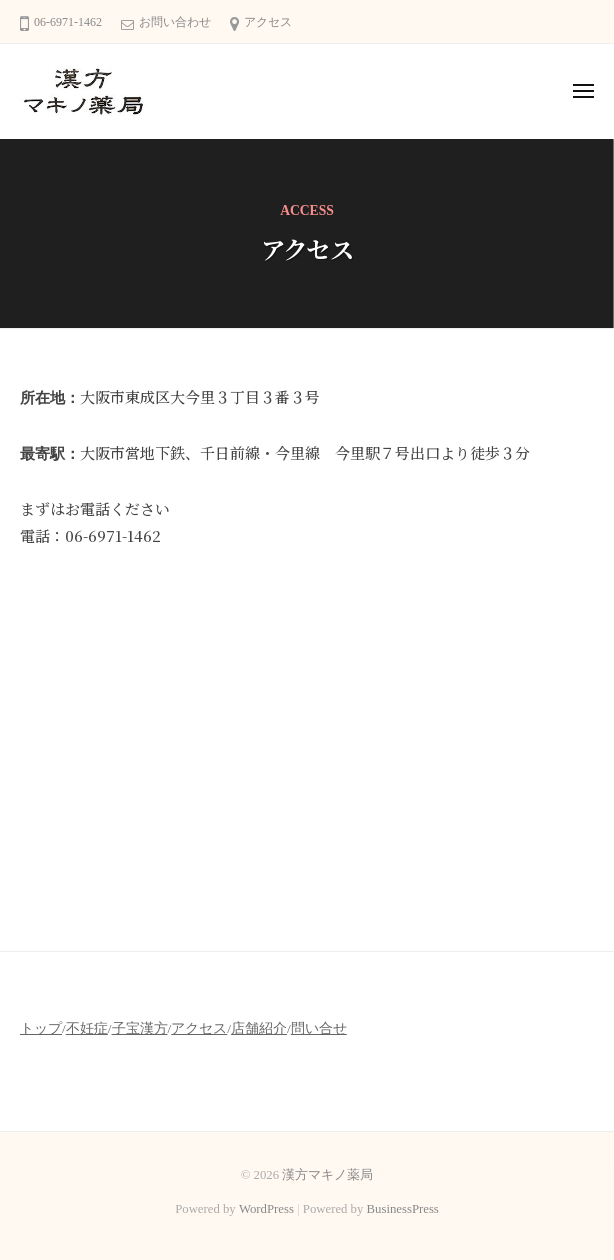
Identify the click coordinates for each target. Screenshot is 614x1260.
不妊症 (87, 1028)
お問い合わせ (175, 22)
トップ (41, 1028)
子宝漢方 (140, 1028)
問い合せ (319, 1028)
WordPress (266, 1209)
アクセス (268, 22)
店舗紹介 (259, 1028)
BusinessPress (403, 1209)
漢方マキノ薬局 (327, 1175)
